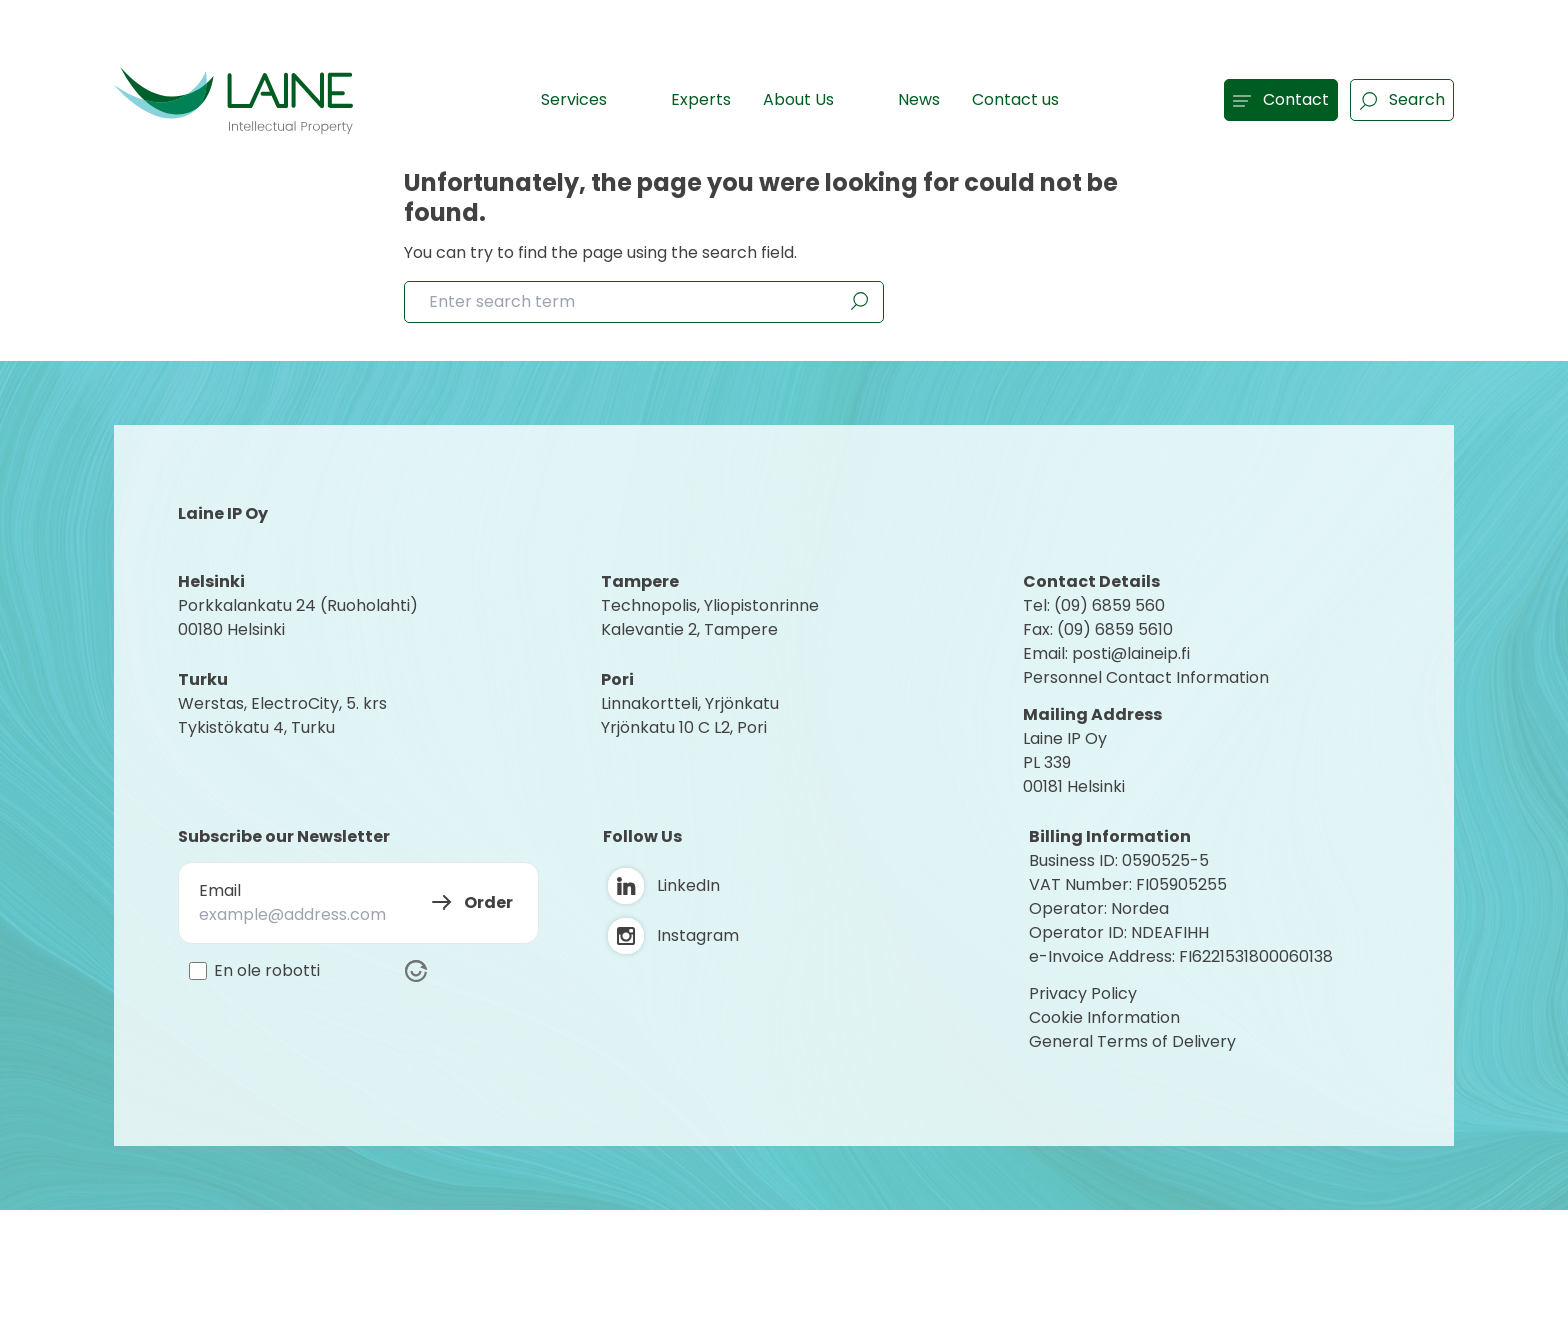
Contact (1281, 99)
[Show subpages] (628, 98)
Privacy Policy (1083, 993)
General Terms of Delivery (1132, 1041)
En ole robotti (267, 971)
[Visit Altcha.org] (416, 971)
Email (220, 890)
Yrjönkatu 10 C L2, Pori (684, 727)
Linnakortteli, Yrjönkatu (690, 703)
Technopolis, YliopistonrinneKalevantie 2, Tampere (710, 617)
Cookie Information (1104, 1017)
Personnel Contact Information (1146, 677)
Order (488, 902)
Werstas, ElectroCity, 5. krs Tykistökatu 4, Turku (284, 715)
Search (1402, 99)
